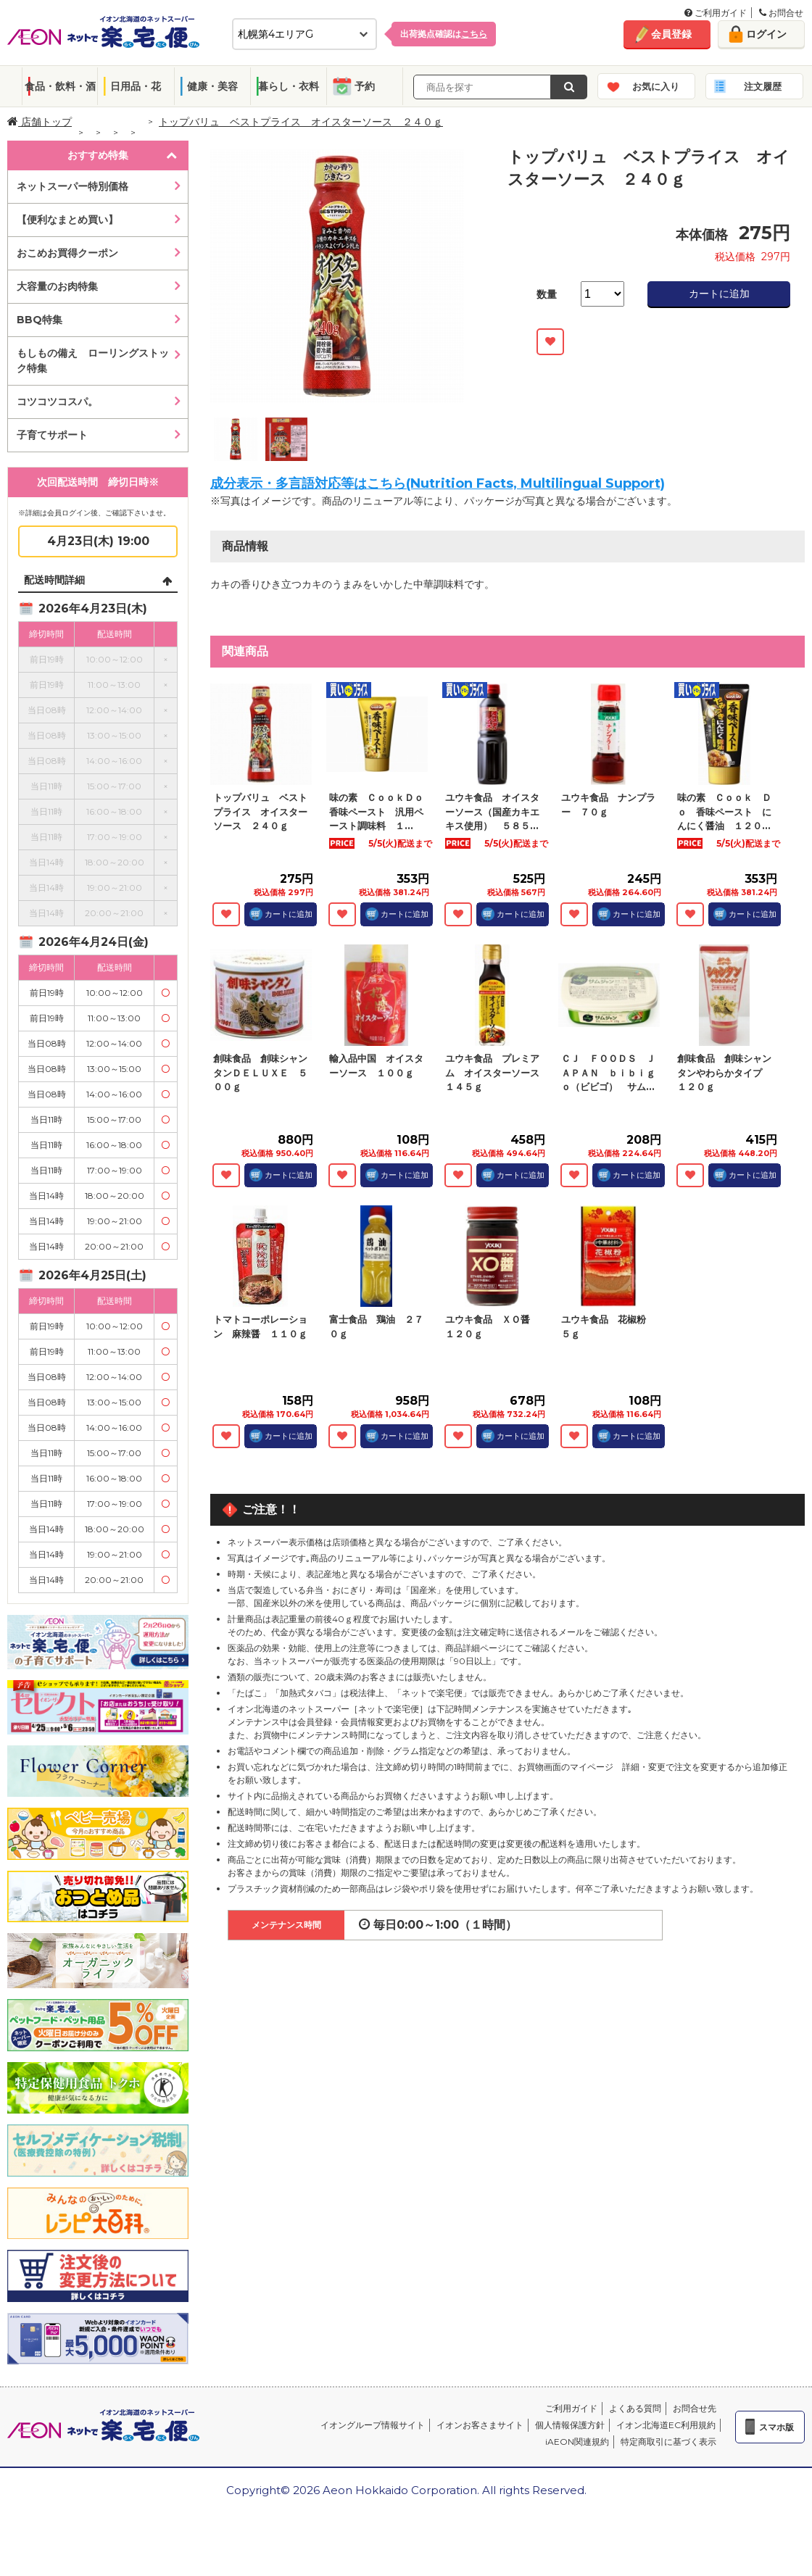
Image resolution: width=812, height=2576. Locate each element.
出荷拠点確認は (443, 33)
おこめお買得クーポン (67, 252)
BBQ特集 (39, 319)
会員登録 (671, 34)
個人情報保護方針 (570, 2424)
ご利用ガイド (715, 12)
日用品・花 (135, 86)
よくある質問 (635, 2408)
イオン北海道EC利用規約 (666, 2424)
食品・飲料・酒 (60, 86)
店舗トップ (39, 121)
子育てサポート (52, 434)
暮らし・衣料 (288, 86)
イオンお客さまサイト (479, 2424)
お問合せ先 (694, 2408)
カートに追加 (719, 293)
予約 (365, 86)
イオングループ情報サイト (372, 2424)
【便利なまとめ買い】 (67, 219)
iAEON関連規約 (577, 2441)
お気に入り (655, 86)
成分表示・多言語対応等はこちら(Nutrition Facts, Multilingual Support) (437, 483)
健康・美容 (212, 86)
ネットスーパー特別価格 (72, 186)
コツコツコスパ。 (57, 401)
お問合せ (781, 12)
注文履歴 (763, 86)
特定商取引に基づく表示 (668, 2441)
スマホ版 (776, 2427)
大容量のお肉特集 (57, 286)
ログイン (766, 34)
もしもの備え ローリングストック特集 (93, 360)
